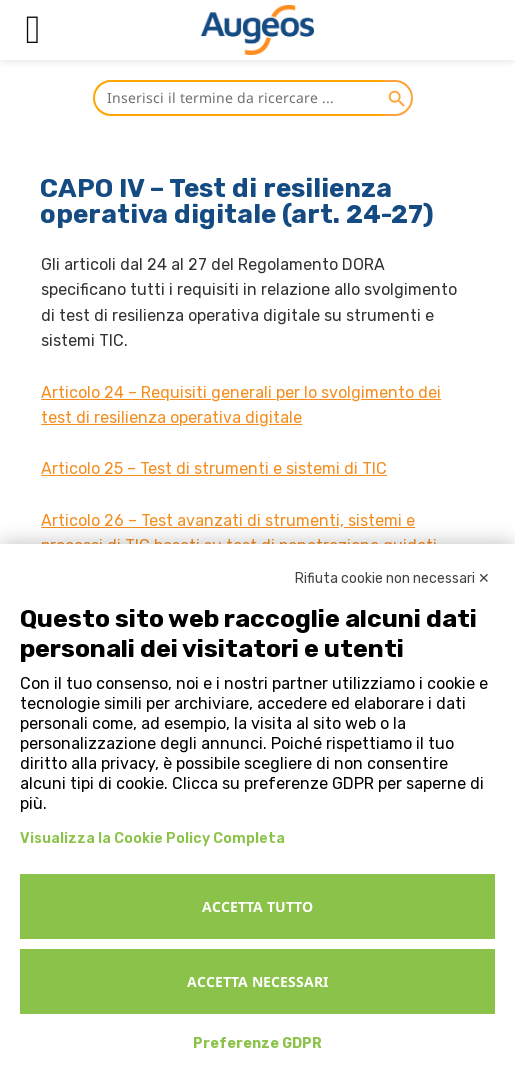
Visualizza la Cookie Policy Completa (152, 838)
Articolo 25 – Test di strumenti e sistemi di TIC (214, 468)
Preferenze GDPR (257, 1043)
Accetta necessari (257, 981)
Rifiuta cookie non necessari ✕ (392, 578)
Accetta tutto (257, 906)
